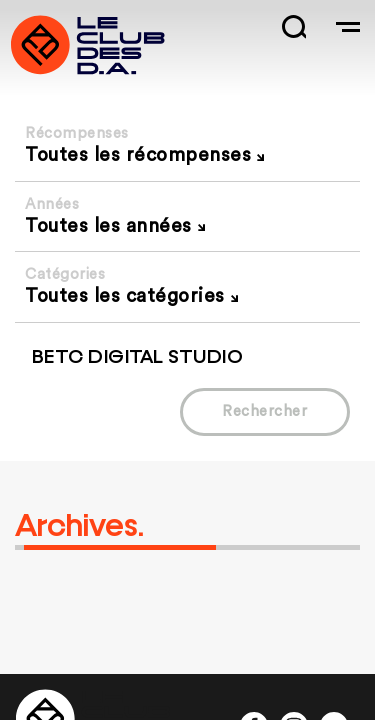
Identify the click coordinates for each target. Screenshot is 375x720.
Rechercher (264, 411)
